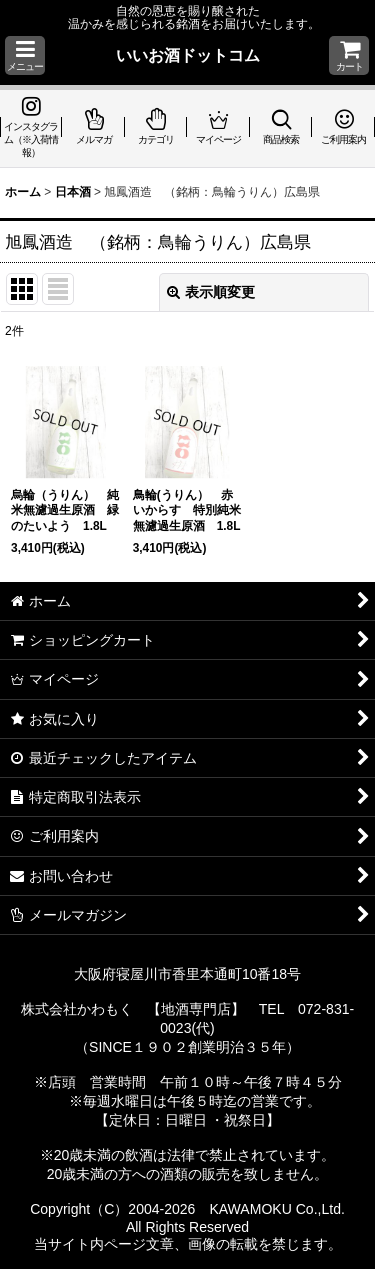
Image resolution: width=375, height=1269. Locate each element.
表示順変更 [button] (211, 292)
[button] (25, 55)
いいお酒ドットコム (188, 55)
